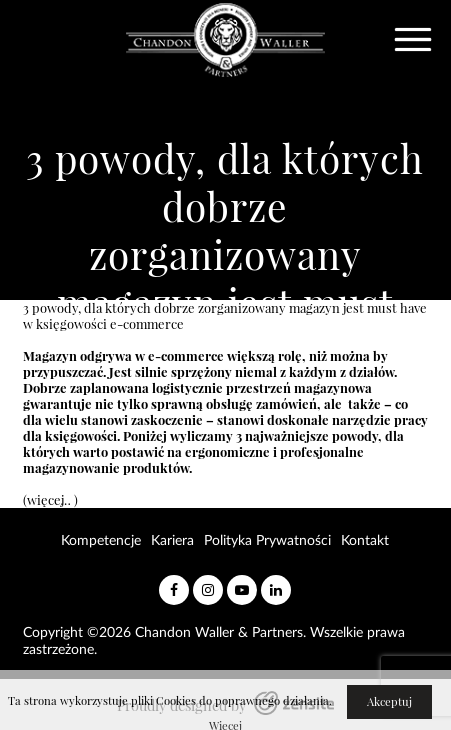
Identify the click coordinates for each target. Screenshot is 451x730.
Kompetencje (101, 541)
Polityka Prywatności (267, 541)
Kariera (172, 541)
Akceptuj (389, 702)
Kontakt (365, 541)
